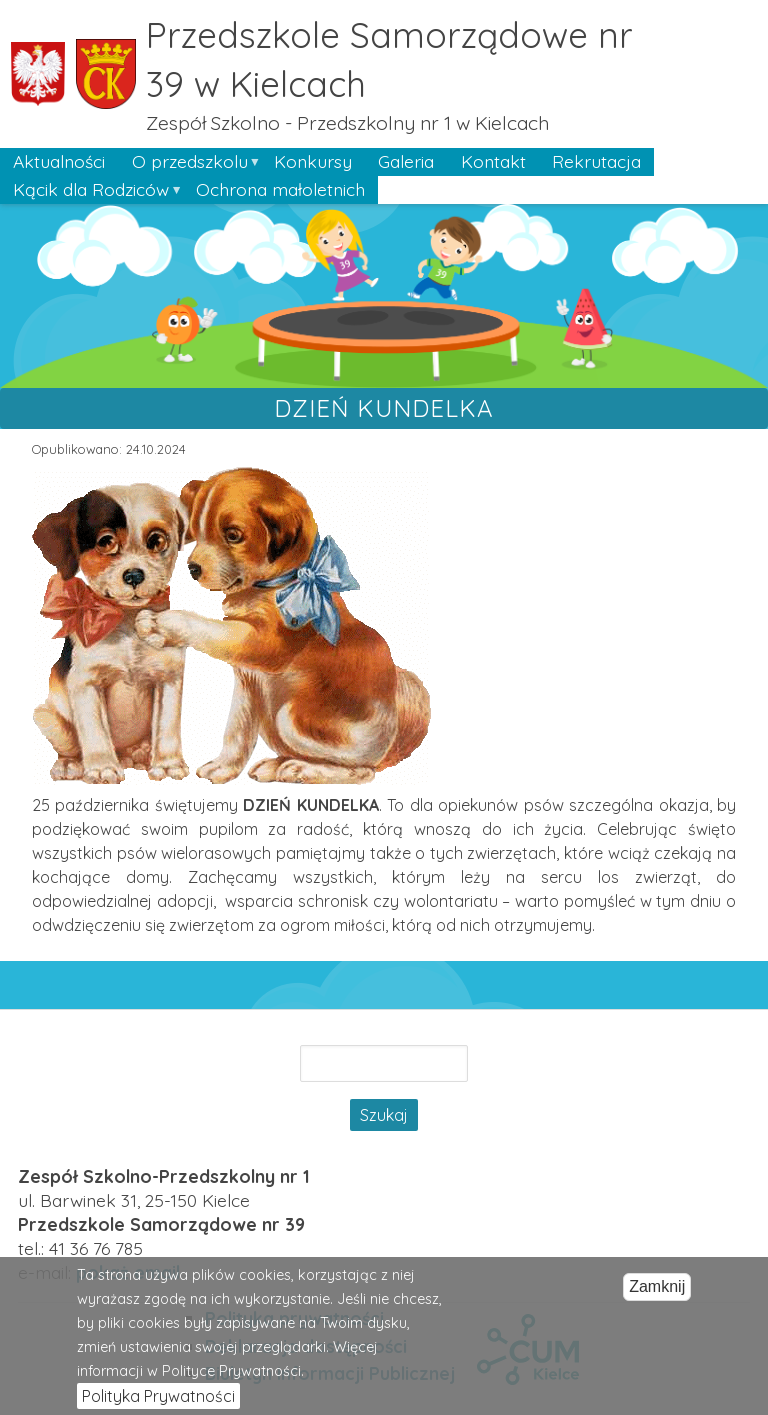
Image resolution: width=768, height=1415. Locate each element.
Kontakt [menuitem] (493, 161)
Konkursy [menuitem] (313, 161)
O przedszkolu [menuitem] (189, 163)
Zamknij (657, 1297)
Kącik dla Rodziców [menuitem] (91, 191)
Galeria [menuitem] (406, 161)
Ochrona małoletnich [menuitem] (280, 189)
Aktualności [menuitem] (59, 161)
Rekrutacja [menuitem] (596, 161)
